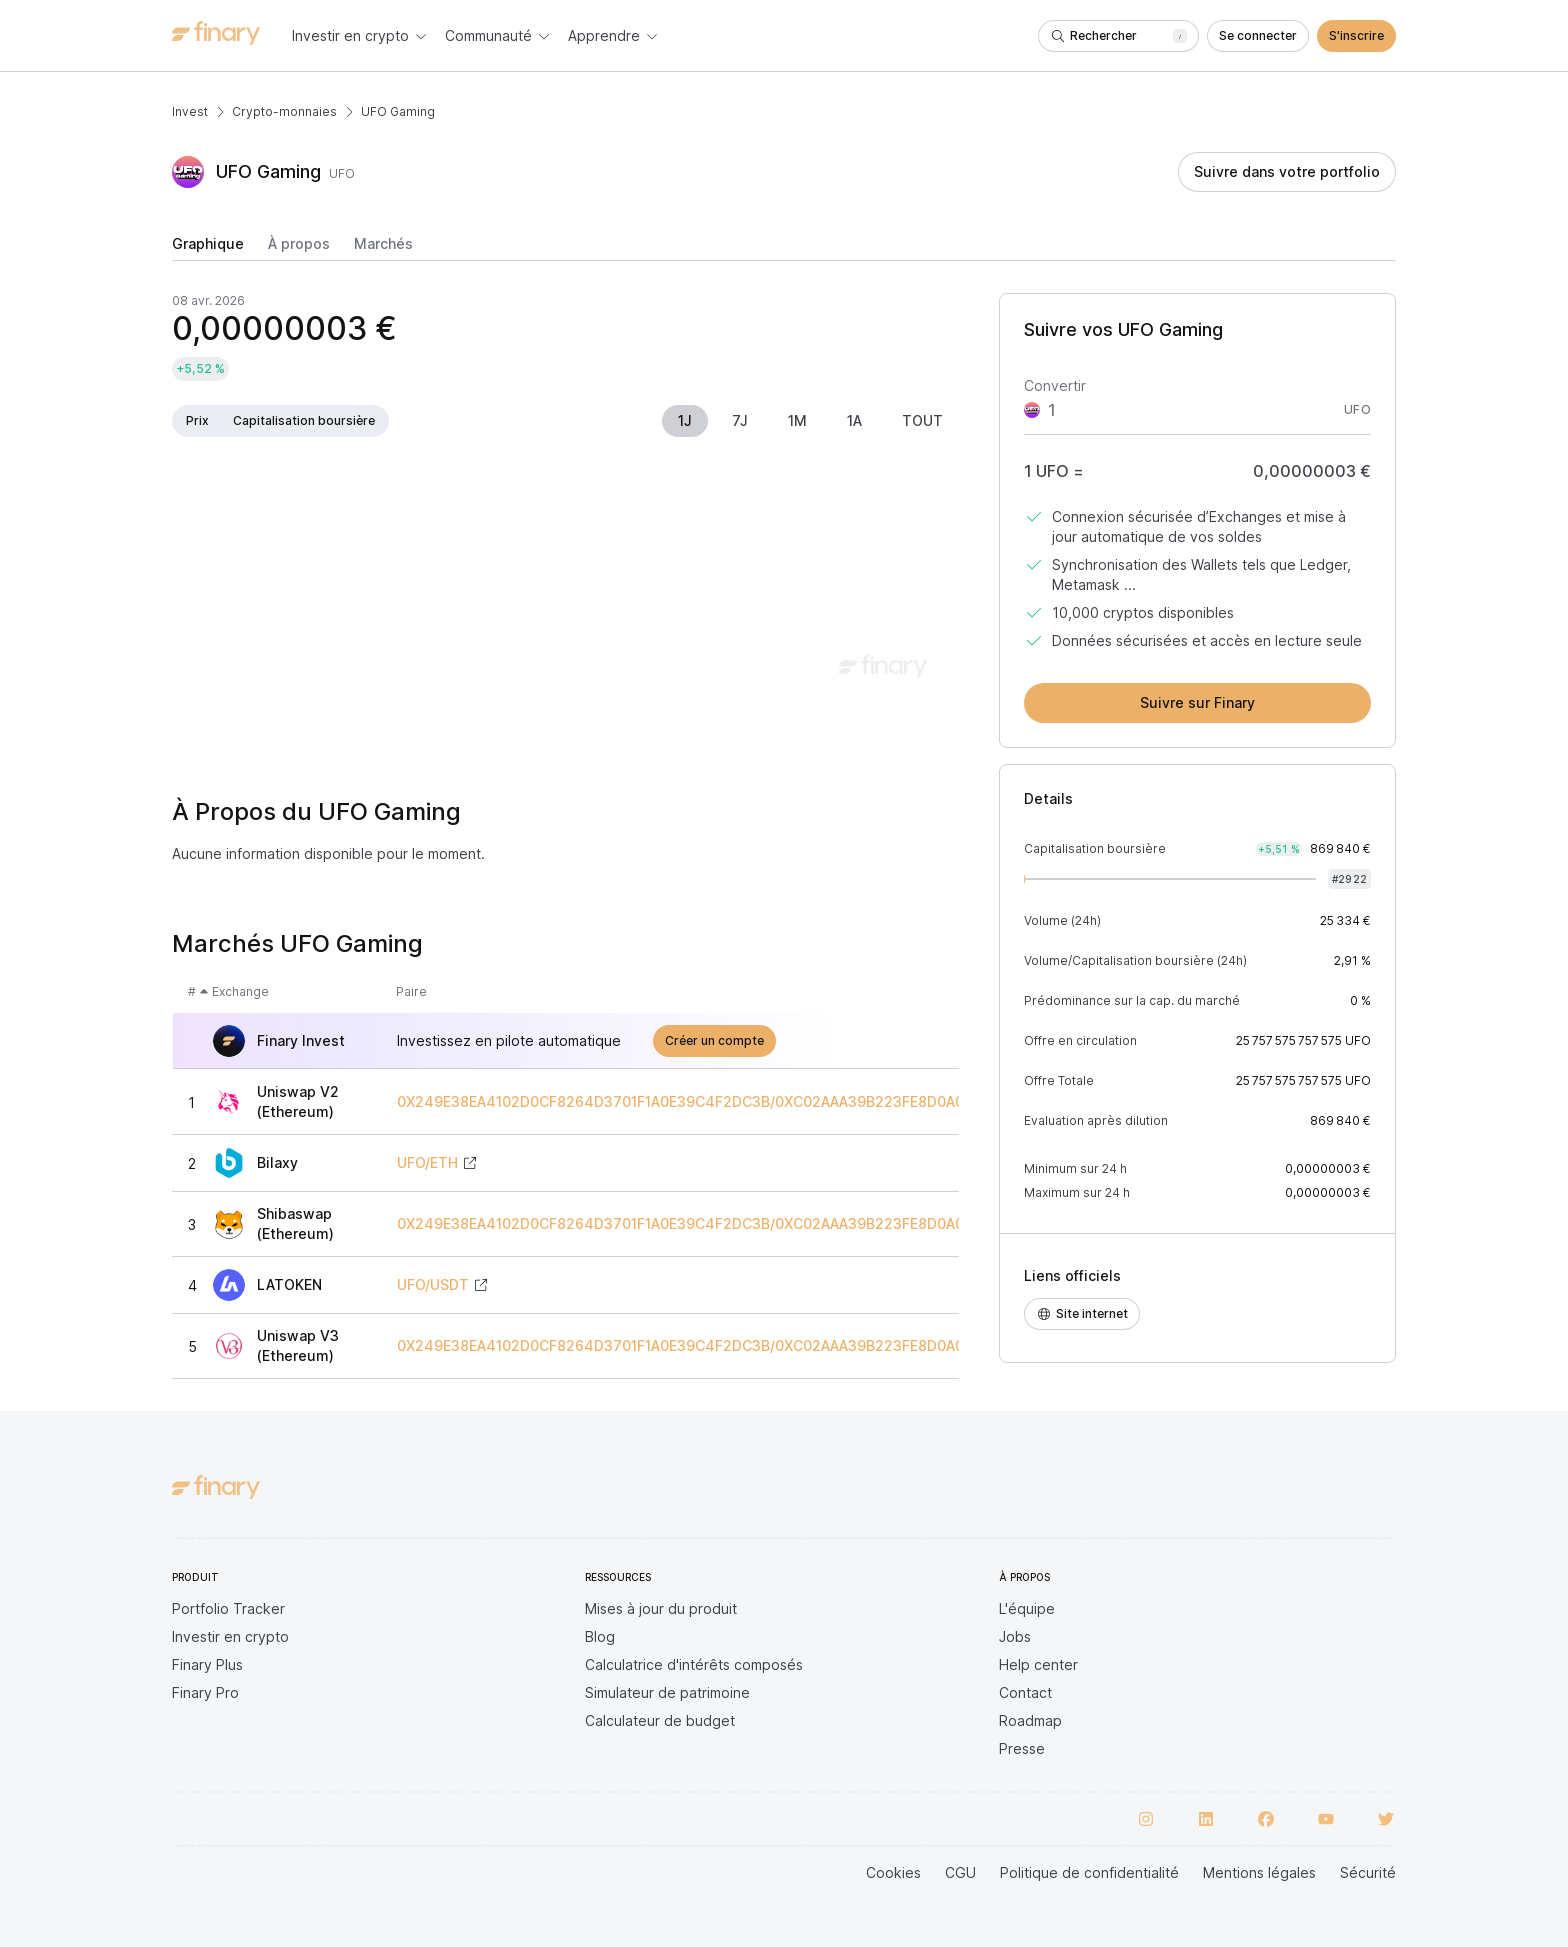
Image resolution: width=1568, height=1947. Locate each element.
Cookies (893, 1872)
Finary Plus (207, 1664)
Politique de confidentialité (1089, 1872)
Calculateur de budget (660, 1720)
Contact (1025, 1692)
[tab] (208, 248)
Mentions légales (1259, 1872)
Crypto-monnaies (284, 111)
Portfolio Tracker (228, 1608)
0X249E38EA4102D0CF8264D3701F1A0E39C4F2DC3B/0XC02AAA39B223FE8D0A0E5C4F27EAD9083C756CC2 (775, 1102)
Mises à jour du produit (661, 1608)
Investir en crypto (230, 1636)
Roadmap (1030, 1720)
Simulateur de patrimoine (667, 1692)
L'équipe (1027, 1608)
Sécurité (1368, 1872)
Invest (190, 111)
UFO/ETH (427, 1163)
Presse (1022, 1748)
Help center (1038, 1664)
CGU (960, 1872)
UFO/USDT (433, 1285)
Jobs (1015, 1636)
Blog (600, 1636)
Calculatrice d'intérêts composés (694, 1664)
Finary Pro (205, 1692)
